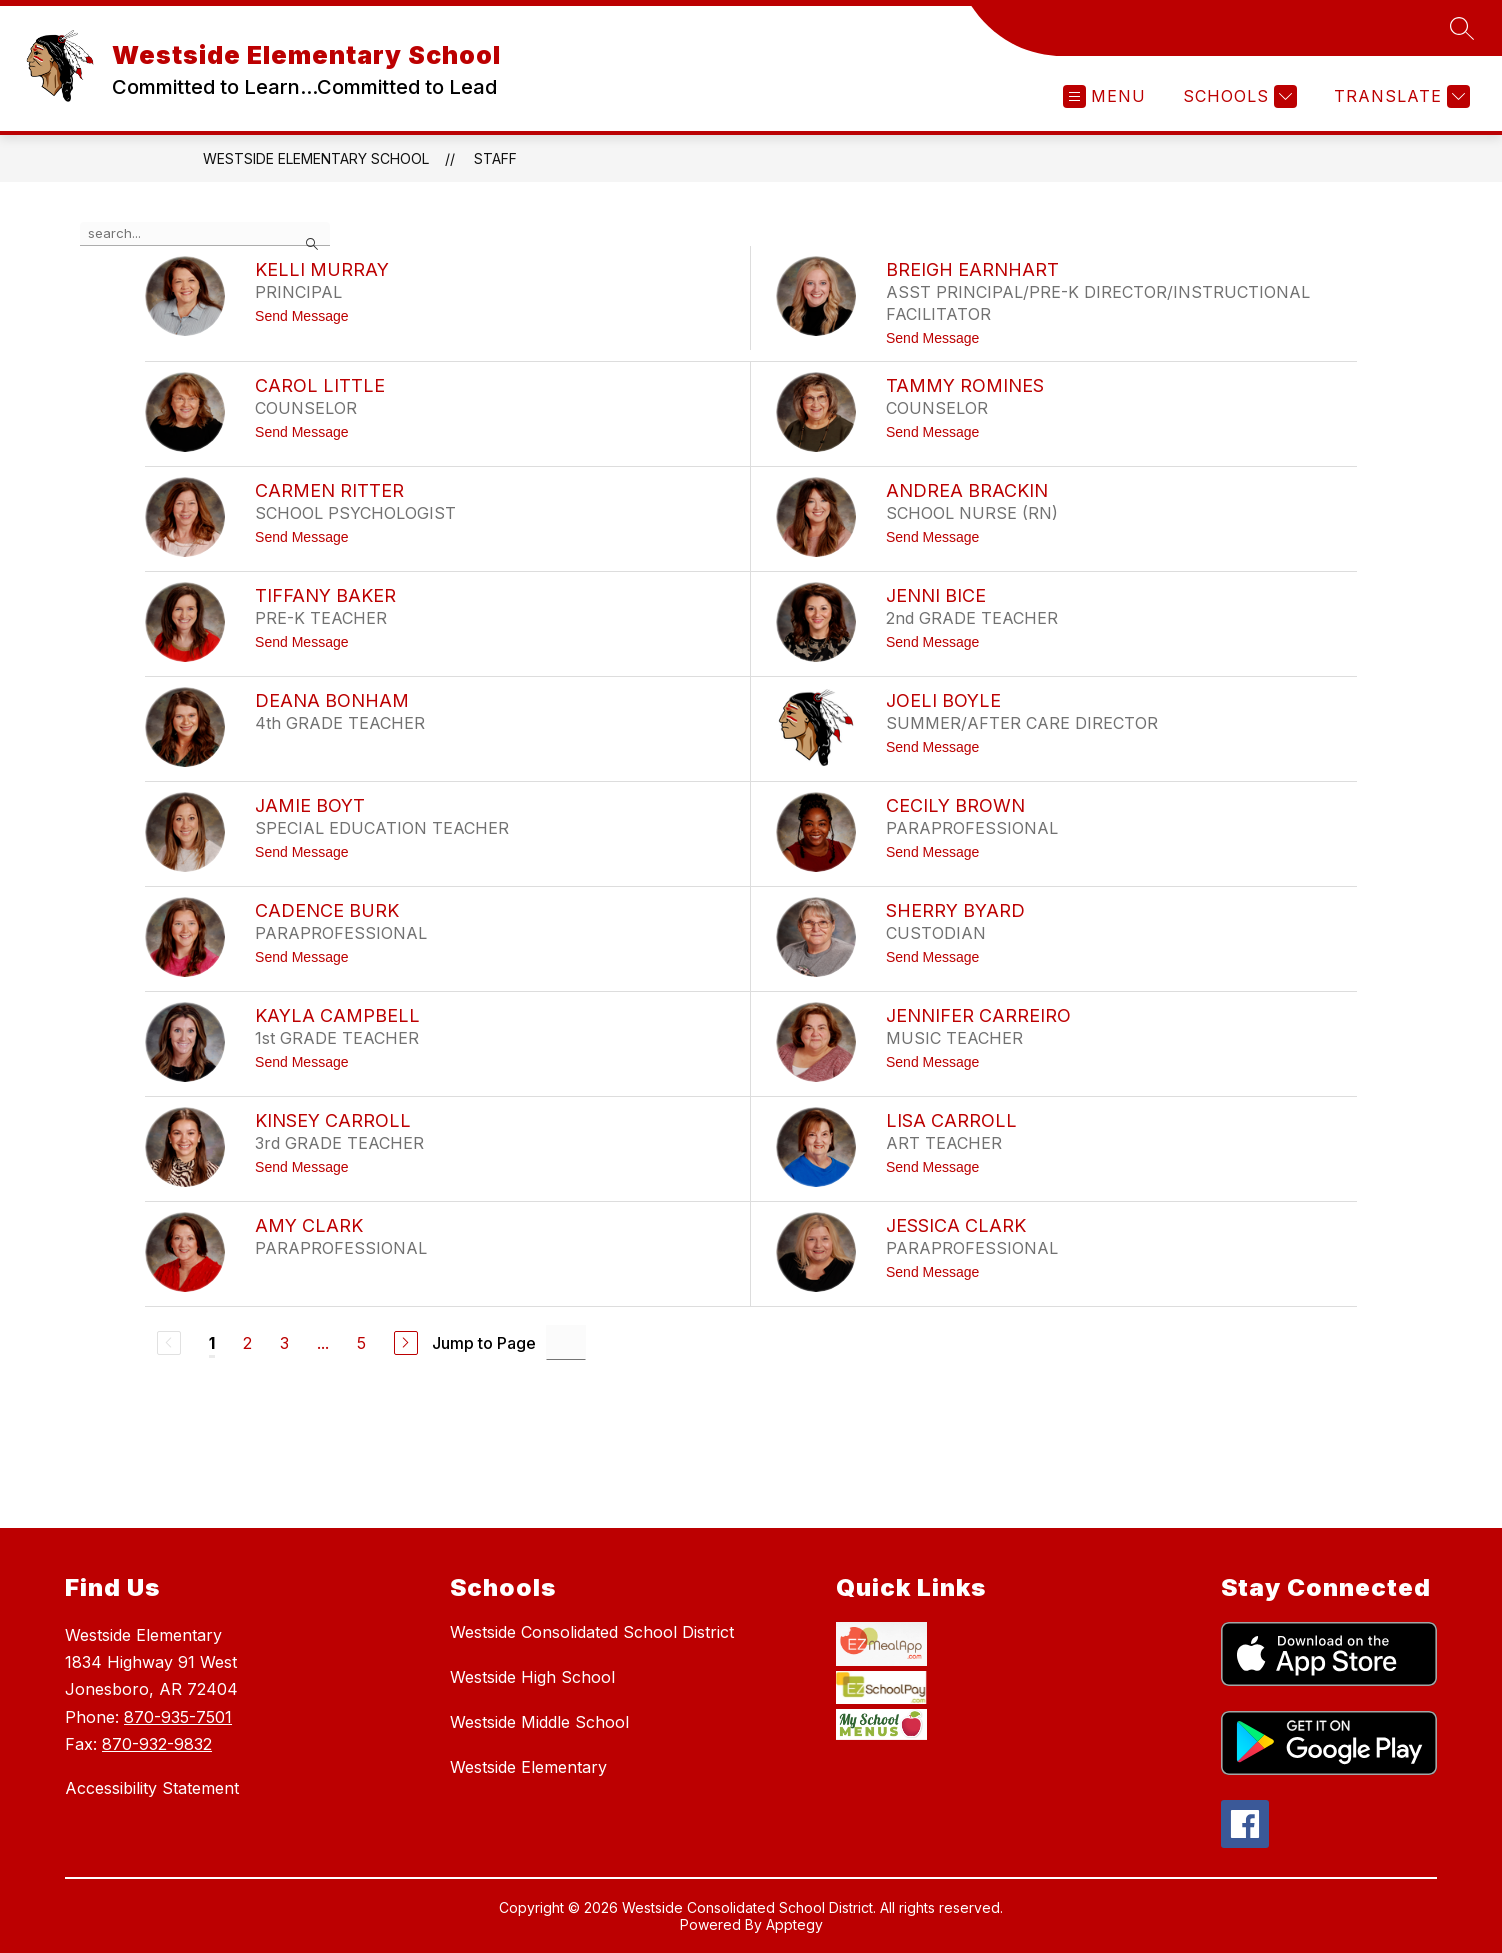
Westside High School (532, 1677)
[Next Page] (406, 1343)
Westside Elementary (528, 1767)
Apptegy (794, 1927)
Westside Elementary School (316, 158)
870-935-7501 (178, 1717)
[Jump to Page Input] (566, 1342)
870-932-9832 (157, 1744)
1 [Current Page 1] (212, 1343)
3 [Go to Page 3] (284, 1343)
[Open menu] (1104, 96)
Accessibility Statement (152, 1788)
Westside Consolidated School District (592, 1632)
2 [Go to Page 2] (247, 1343)
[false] (205, 234)
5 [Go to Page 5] (361, 1343)
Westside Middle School (539, 1722)
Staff (495, 158)
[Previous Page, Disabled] (169, 1343)
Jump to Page (484, 1343)
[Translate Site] (1399, 96)
